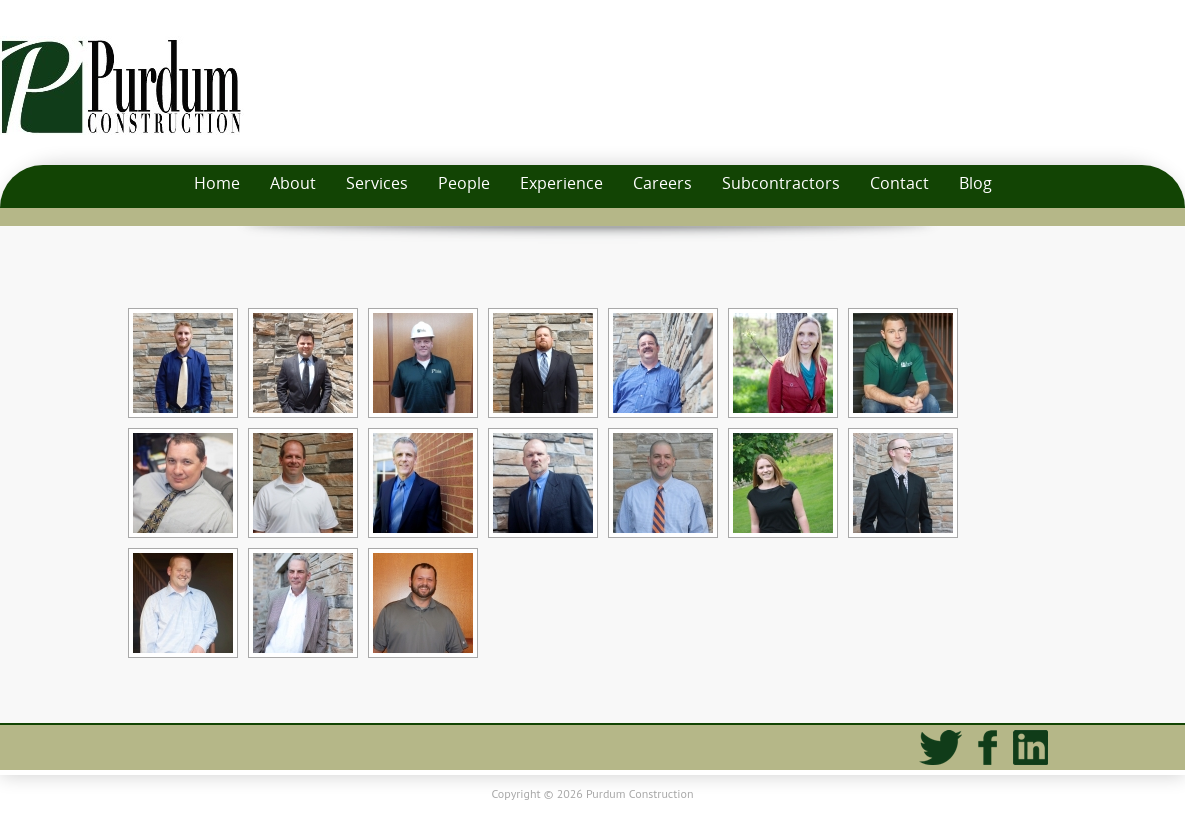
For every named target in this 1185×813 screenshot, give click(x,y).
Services (377, 183)
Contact (899, 183)
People (464, 183)
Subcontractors (781, 183)
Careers (662, 183)
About (293, 183)
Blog (975, 183)
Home (217, 183)
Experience (561, 183)
